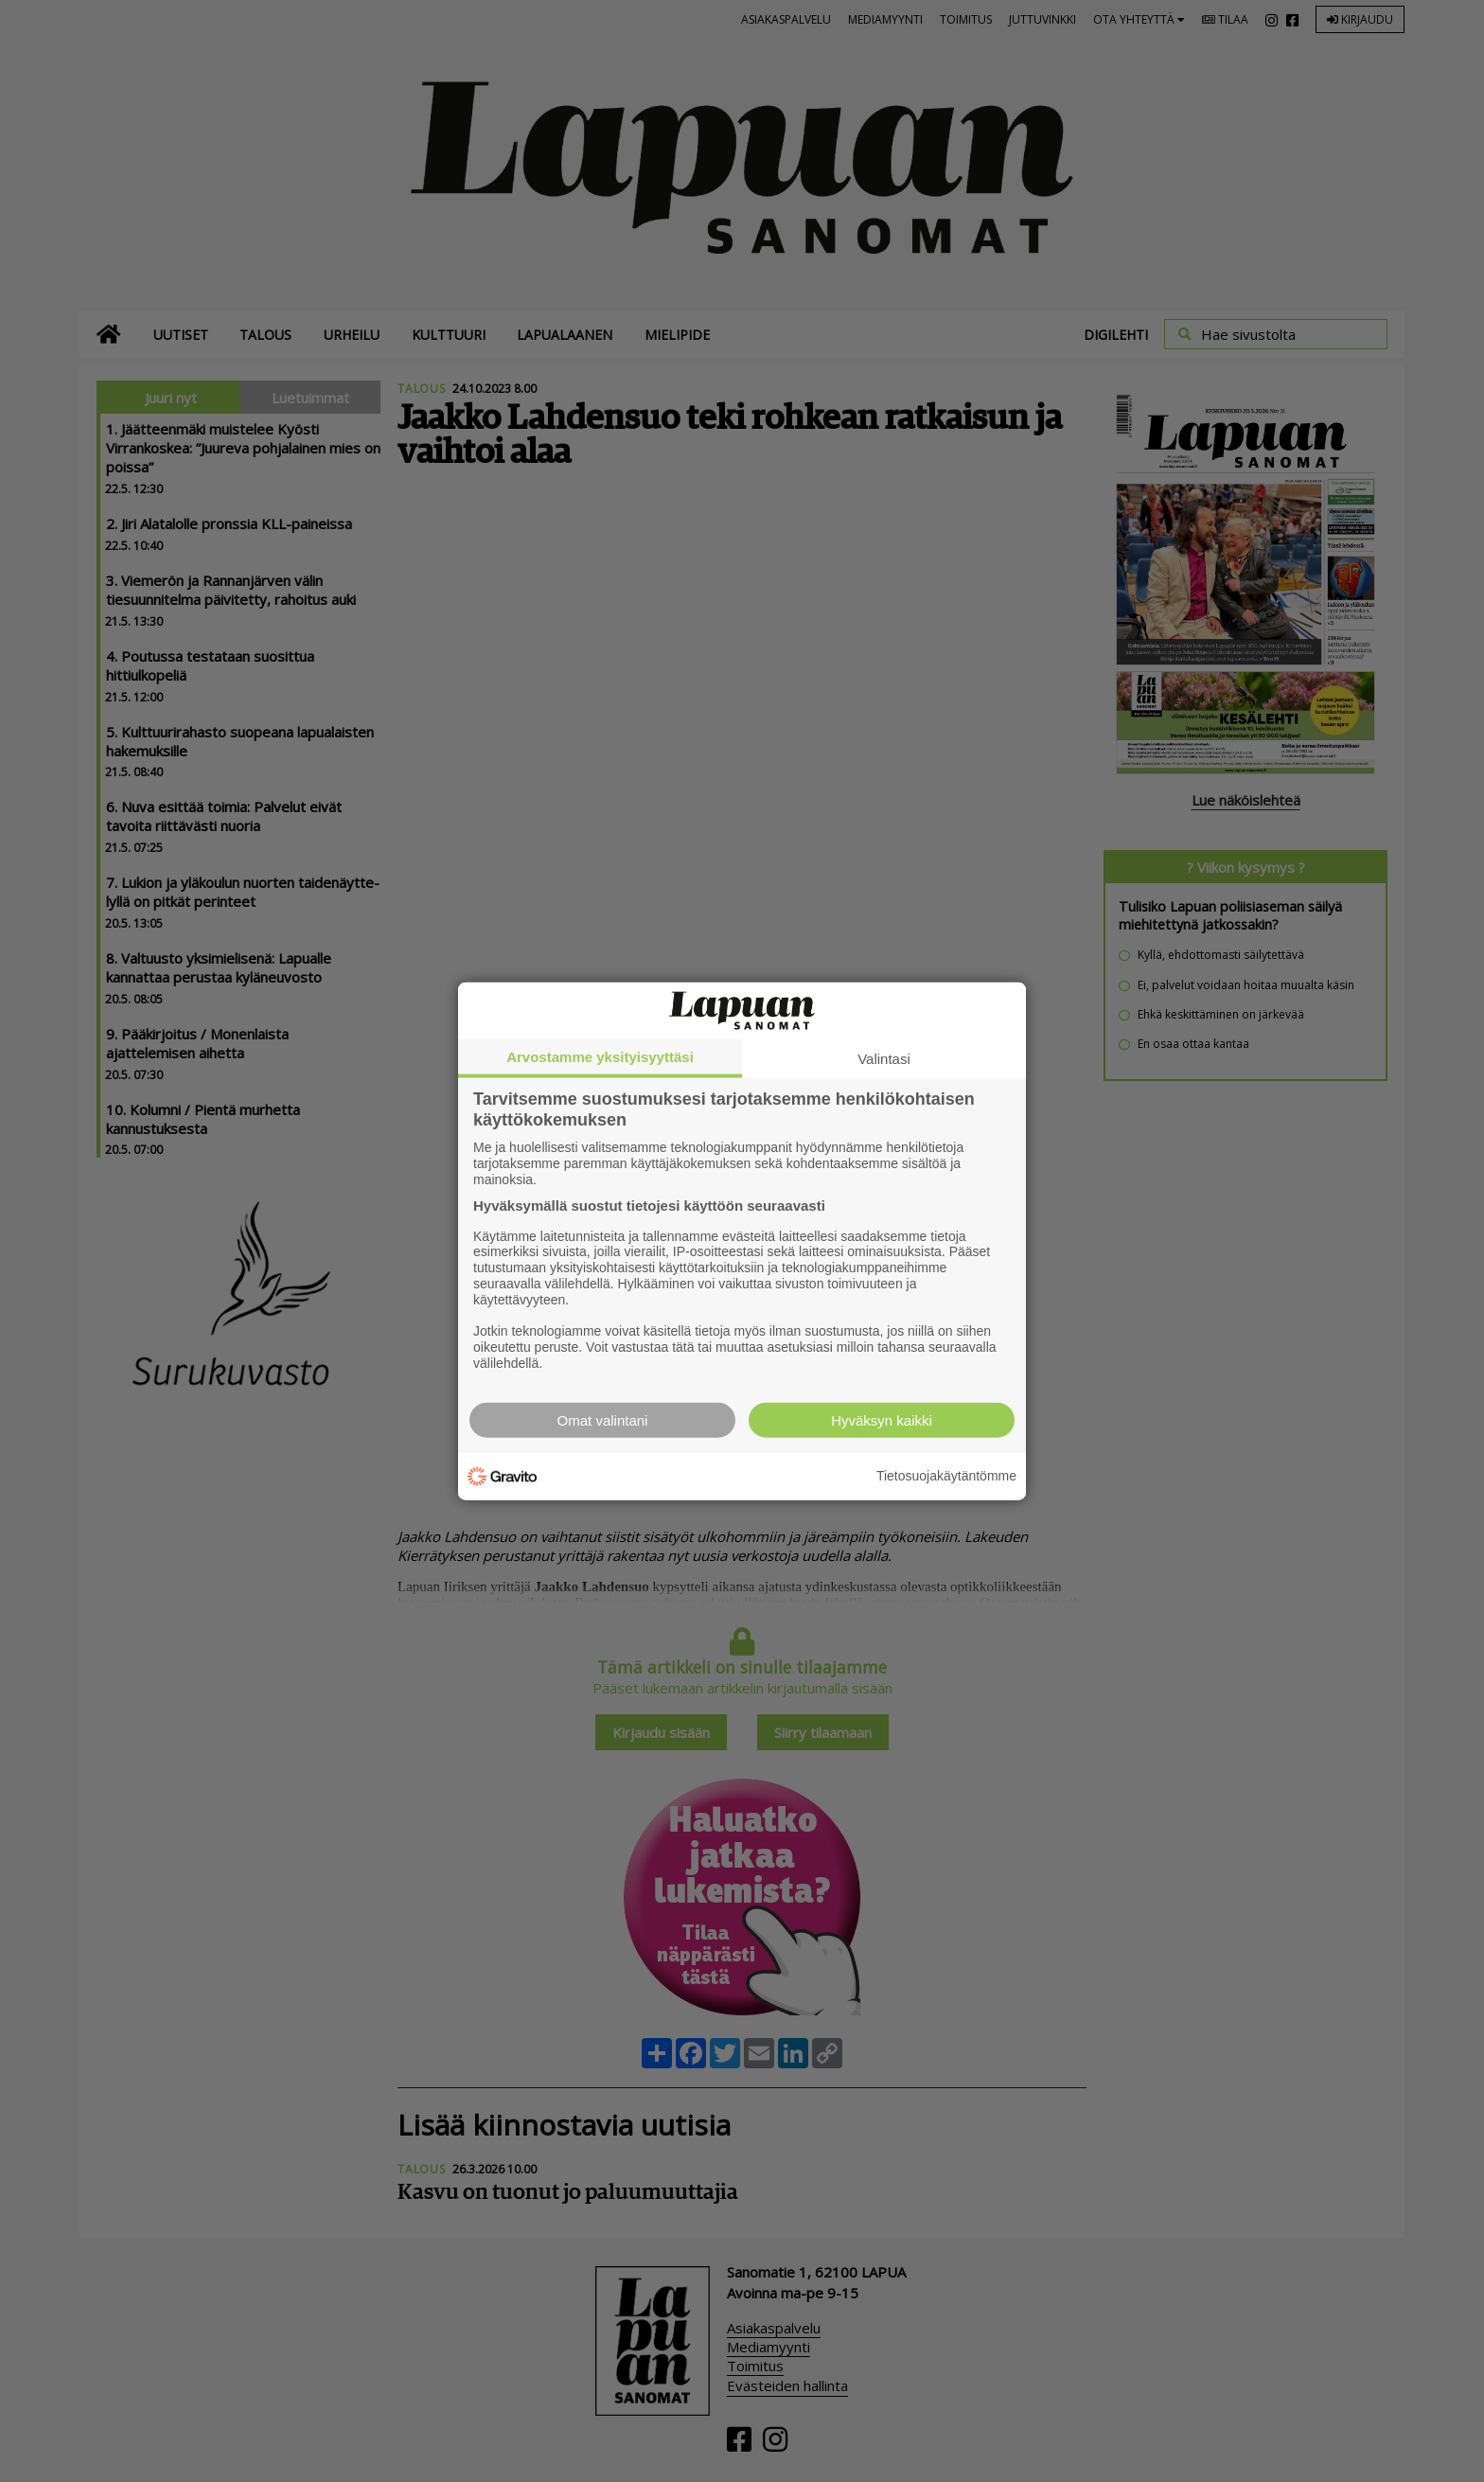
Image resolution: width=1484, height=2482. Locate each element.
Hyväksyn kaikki (881, 1419)
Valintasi (883, 1059)
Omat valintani (602, 1419)
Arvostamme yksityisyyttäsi (600, 1057)
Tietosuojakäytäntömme (946, 1475)
